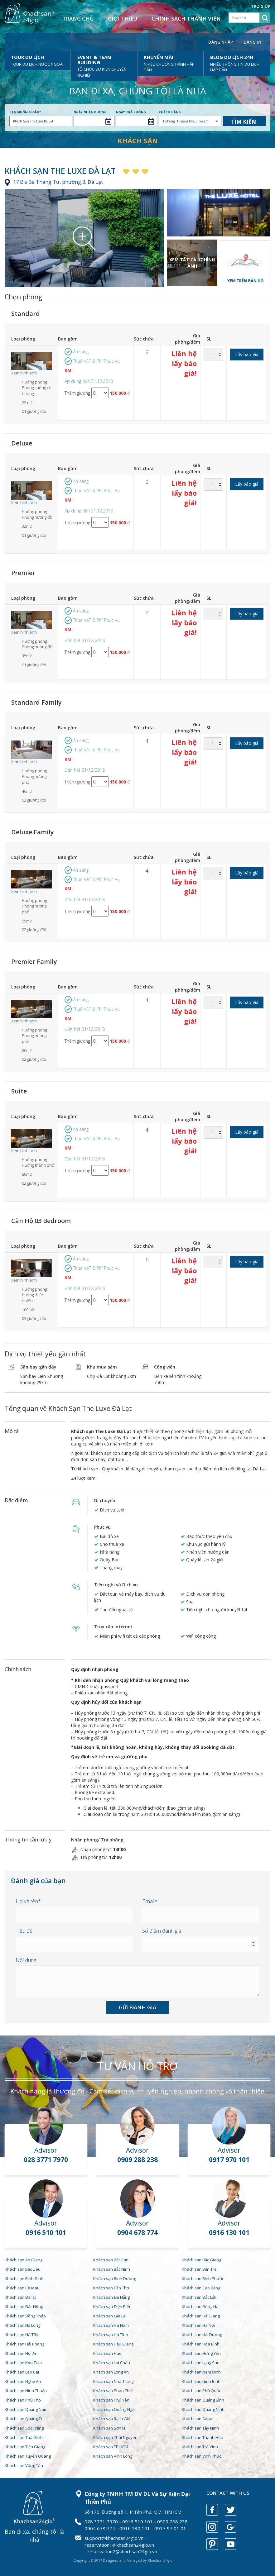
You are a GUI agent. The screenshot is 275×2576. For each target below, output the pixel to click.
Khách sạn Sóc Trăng (24, 2428)
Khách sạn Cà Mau (22, 2288)
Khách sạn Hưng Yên (201, 2353)
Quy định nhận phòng (94, 1669)
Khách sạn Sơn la (109, 2428)
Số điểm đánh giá (161, 1930)
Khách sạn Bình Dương (114, 2278)
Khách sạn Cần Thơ (111, 2288)
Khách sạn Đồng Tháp (25, 2316)
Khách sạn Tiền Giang (25, 2447)
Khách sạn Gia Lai (110, 2316)
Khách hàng (170, 112)
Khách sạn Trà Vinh (200, 2447)
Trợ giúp (260, 6)
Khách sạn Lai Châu (111, 2362)
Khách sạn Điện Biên (112, 2306)
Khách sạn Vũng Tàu (24, 2465)
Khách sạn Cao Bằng (201, 2288)
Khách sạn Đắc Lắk (199, 2297)
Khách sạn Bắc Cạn (110, 2260)
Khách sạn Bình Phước (203, 2278)
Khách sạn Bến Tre (199, 2269)
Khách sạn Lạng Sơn (201, 2362)
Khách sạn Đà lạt (20, 2297)
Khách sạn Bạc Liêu (23, 2269)
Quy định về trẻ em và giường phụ (109, 1756)
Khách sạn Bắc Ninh (111, 2269)
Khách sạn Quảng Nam (26, 2409)
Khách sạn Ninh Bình (201, 2381)
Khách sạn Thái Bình (24, 2437)
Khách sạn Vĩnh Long (112, 2456)
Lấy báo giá (246, 354)
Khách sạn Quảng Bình (203, 2400)
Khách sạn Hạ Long (22, 2325)
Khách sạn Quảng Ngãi (114, 2409)
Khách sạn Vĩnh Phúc (201, 2456)
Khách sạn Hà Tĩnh (110, 2334)
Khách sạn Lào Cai (22, 2372)
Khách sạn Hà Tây (21, 2334)
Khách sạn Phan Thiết (113, 2390)
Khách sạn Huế (107, 2353)
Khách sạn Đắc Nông (24, 2306)
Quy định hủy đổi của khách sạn (106, 1702)
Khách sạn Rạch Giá (111, 2418)
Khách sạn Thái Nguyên (115, 2437)
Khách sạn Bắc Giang (201, 2260)
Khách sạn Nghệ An (23, 2381)
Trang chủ (78, 18)
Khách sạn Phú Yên (111, 2400)
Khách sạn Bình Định (24, 2278)
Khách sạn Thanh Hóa (202, 2437)
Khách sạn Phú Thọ (23, 2400)
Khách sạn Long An (111, 2372)
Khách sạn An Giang (23, 2260)
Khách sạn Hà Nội (198, 2325)
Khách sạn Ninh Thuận (26, 2390)
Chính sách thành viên (186, 18)
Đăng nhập (220, 42)
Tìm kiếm (244, 121)
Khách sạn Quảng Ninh (203, 2409)
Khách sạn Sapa (197, 2418)
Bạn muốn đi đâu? (25, 112)
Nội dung (26, 1960)
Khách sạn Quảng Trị (24, 2418)
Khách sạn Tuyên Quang (28, 2456)
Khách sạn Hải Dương (202, 2334)
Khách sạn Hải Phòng (24, 2344)
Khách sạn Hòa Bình (201, 2344)
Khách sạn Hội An (21, 2353)
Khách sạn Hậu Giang (113, 2344)
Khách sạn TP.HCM (110, 2447)
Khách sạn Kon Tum (23, 2362)
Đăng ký (253, 42)
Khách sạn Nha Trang (113, 2381)
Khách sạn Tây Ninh (200, 2428)
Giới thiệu (123, 18)
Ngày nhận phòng (90, 112)
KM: (69, 370)
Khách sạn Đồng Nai (201, 2306)
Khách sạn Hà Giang (201, 2316)
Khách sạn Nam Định (201, 2372)
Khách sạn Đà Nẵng (111, 2297)
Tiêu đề (24, 1930)
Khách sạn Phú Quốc (201, 2390)
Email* (149, 1901)
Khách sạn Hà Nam (111, 2325)
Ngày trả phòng (131, 112)
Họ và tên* (28, 1901)
